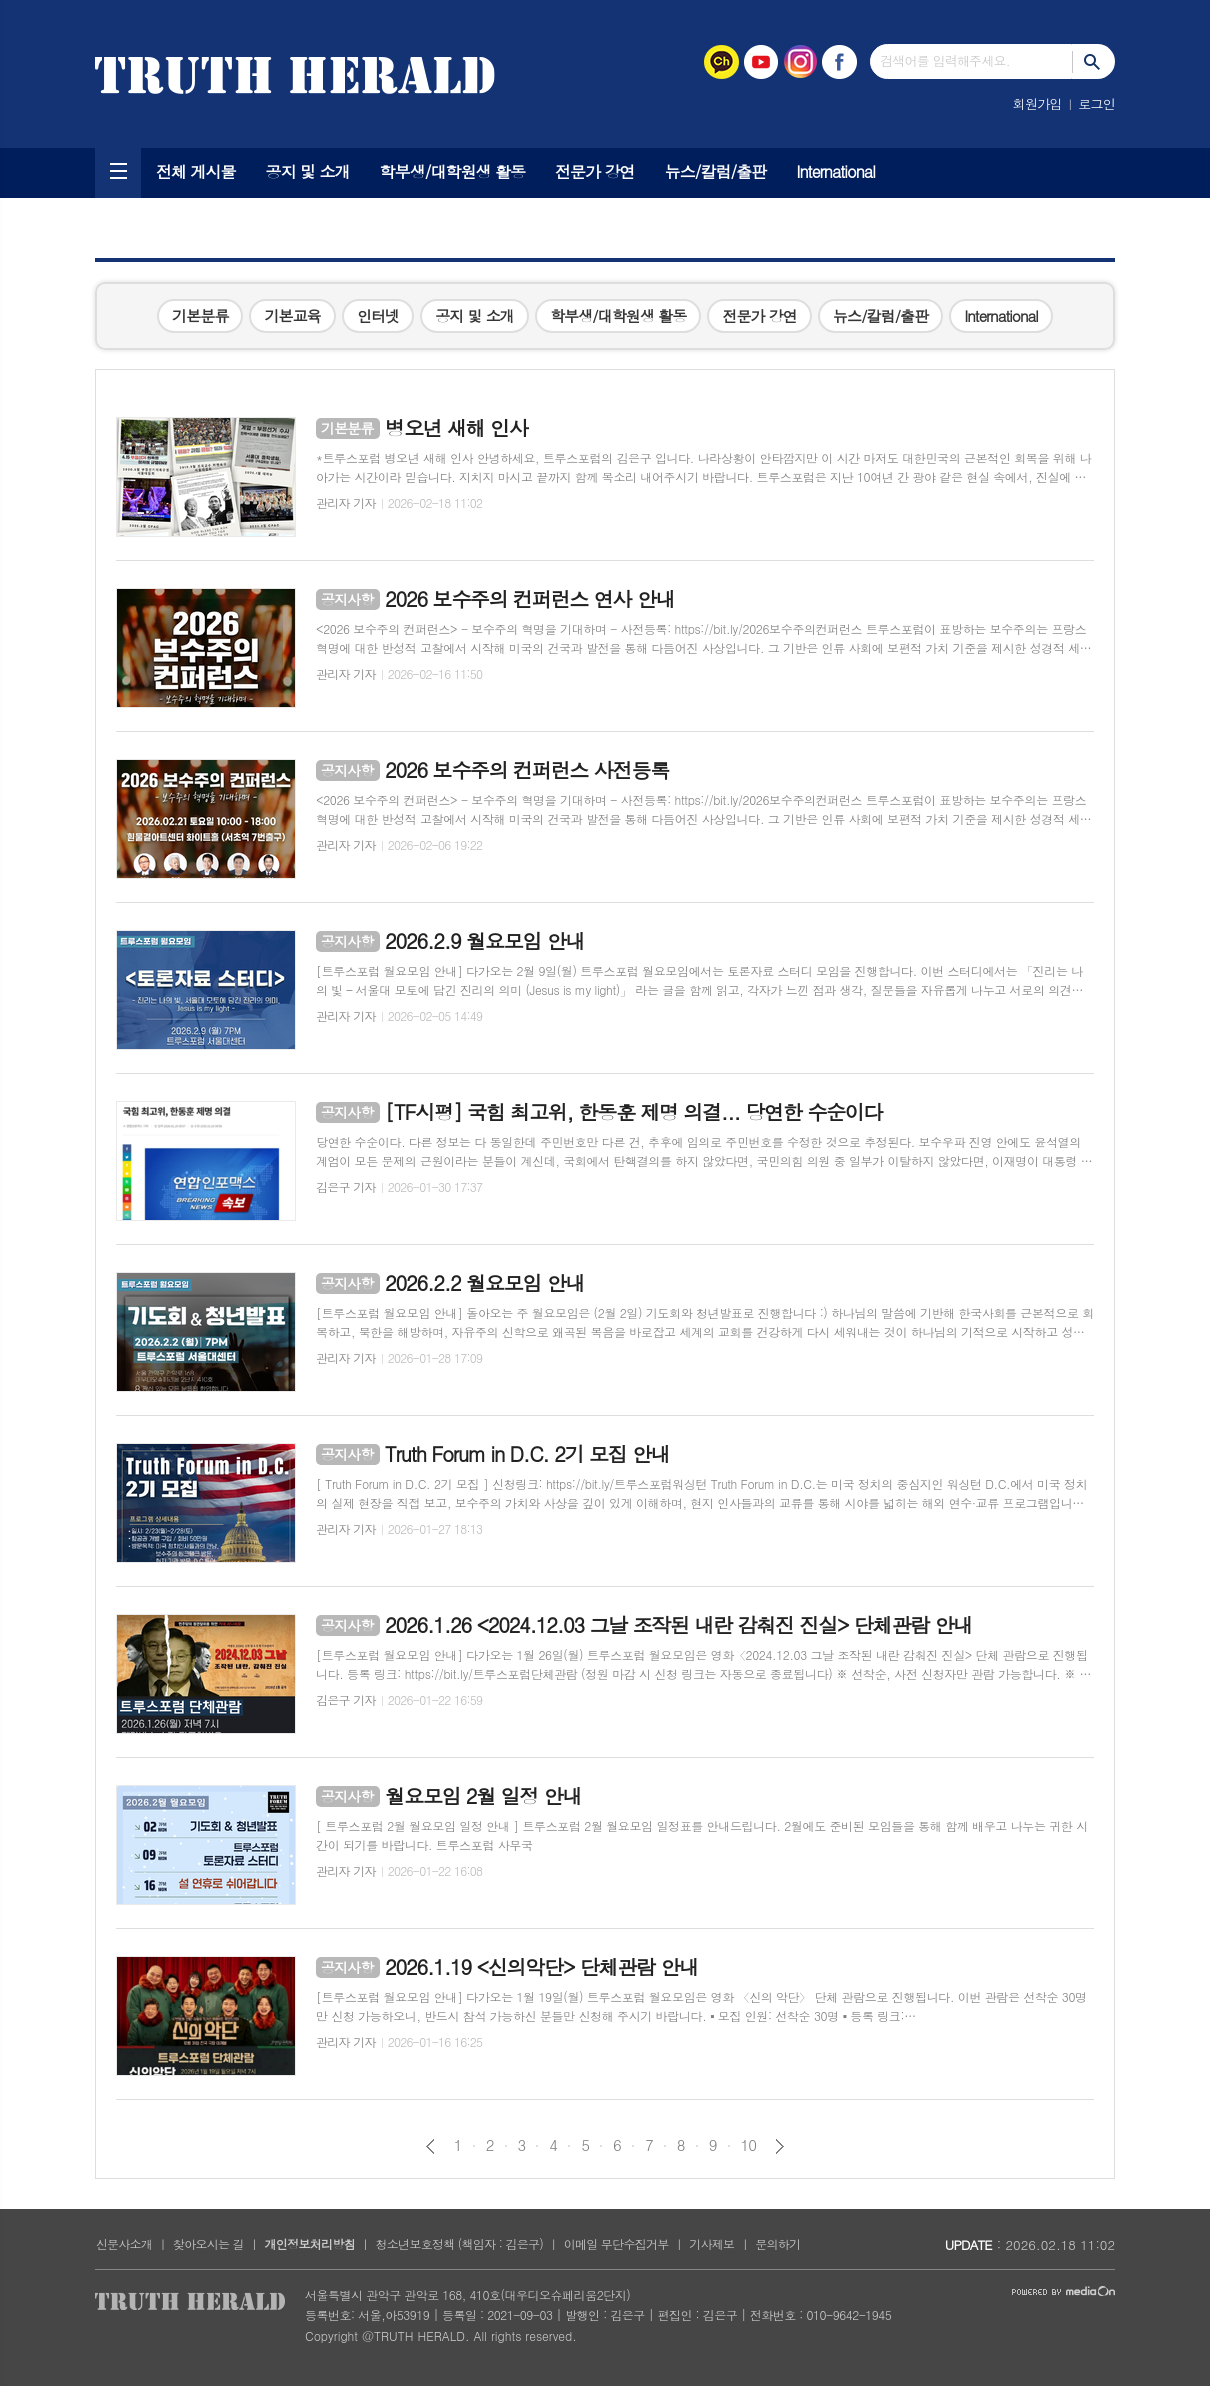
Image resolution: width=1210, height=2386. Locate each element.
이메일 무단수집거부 (616, 2243)
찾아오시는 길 (208, 2243)
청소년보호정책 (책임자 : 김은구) (459, 2243)
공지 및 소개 (308, 171)
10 (749, 2145)
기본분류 (200, 315)
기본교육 (292, 315)
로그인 (1096, 103)
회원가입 (1037, 103)
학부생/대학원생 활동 (452, 171)
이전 (430, 2146)
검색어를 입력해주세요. (945, 60)
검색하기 (1093, 61)
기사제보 (711, 2243)
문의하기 (777, 2243)
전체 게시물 (196, 171)
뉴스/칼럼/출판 (716, 171)
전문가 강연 (595, 171)
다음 (779, 2146)
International (835, 171)
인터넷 (378, 315)
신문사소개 (124, 2243)
